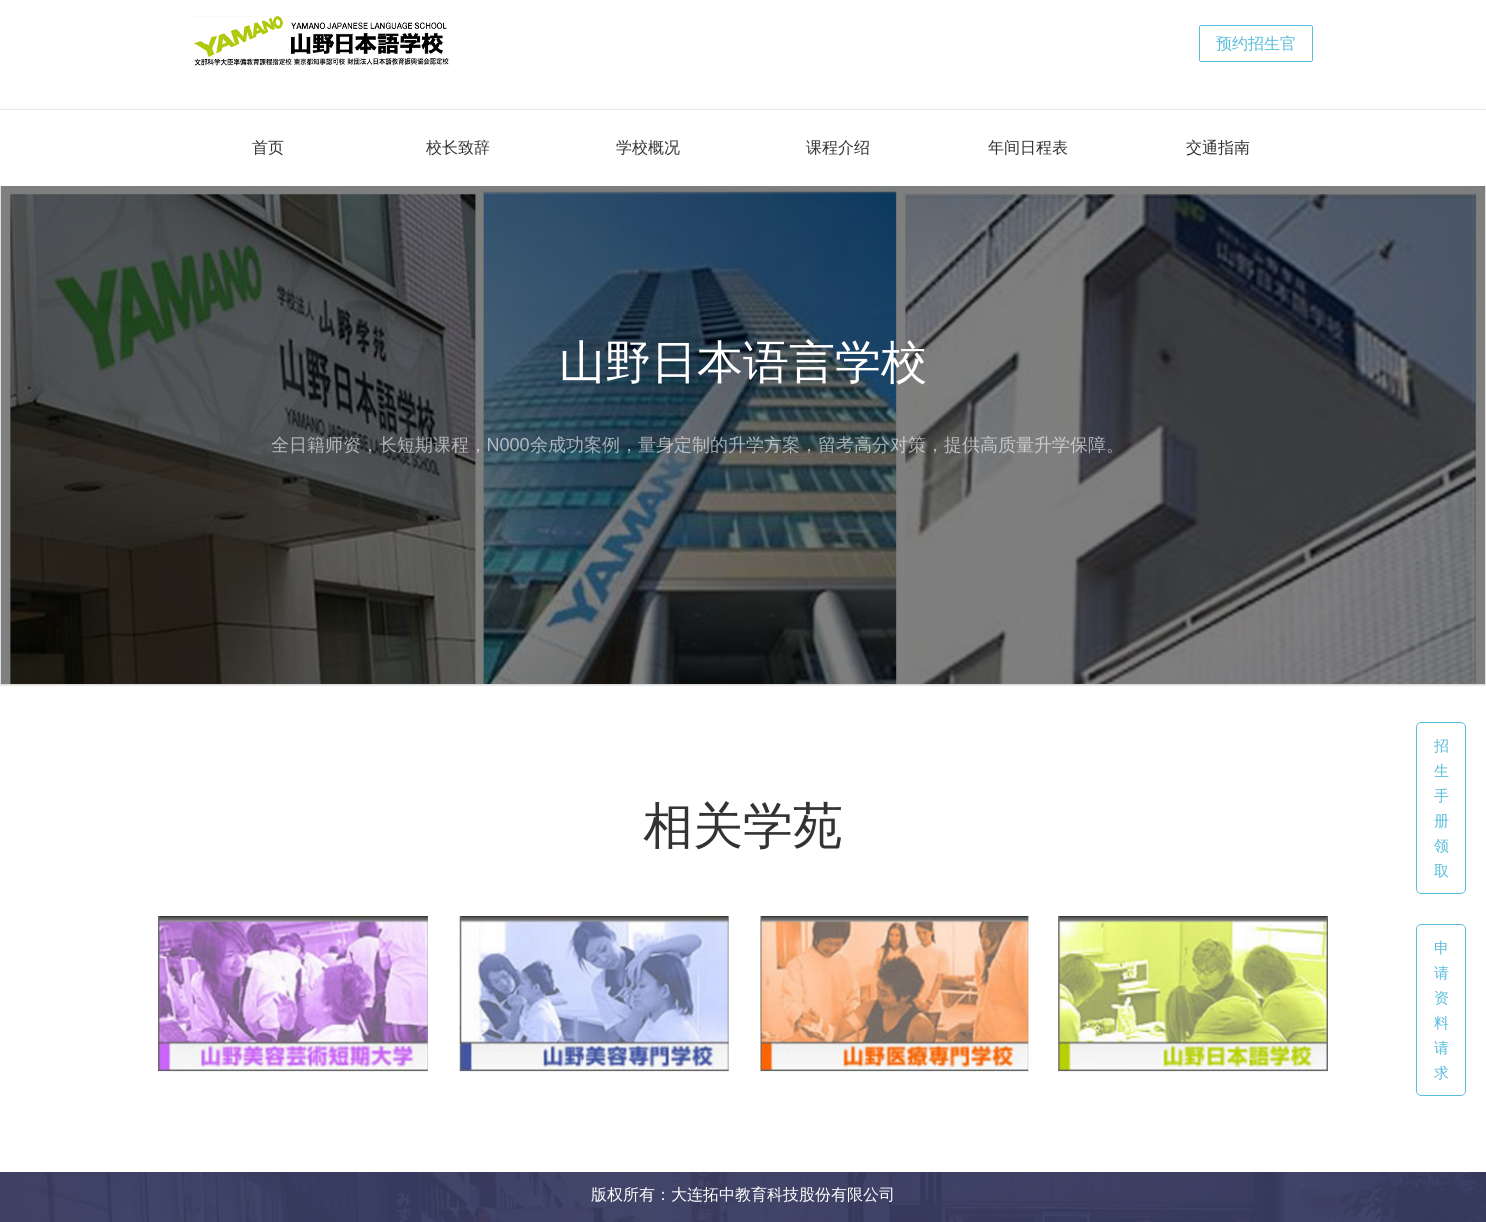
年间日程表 (1028, 147)
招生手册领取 (1441, 808)
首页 (268, 147)
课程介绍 (838, 147)
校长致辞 (458, 147)
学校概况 (648, 147)
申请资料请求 (1441, 1010)
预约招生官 (1256, 43)
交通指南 (1218, 147)
